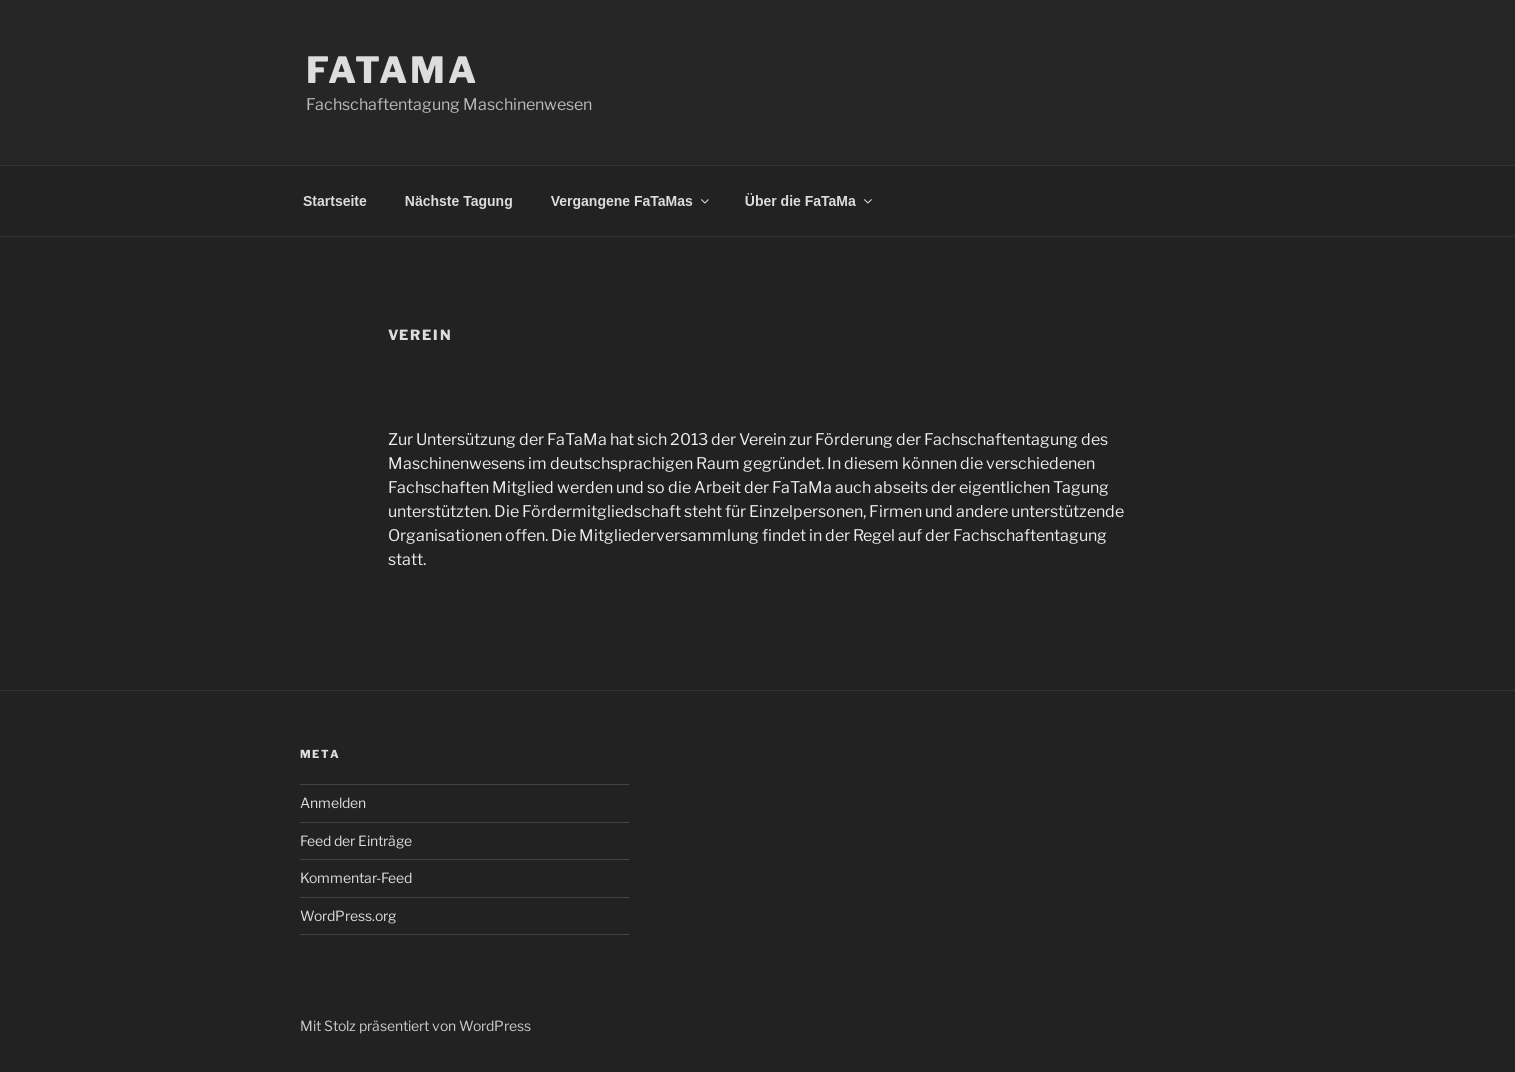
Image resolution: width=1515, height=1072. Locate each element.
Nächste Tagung (459, 201)
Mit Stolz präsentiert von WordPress (415, 1025)
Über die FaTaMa (810, 201)
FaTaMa (392, 70)
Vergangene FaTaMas (631, 201)
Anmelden (333, 802)
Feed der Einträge (356, 840)
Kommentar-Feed (356, 877)
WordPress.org (348, 915)
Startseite (335, 201)
